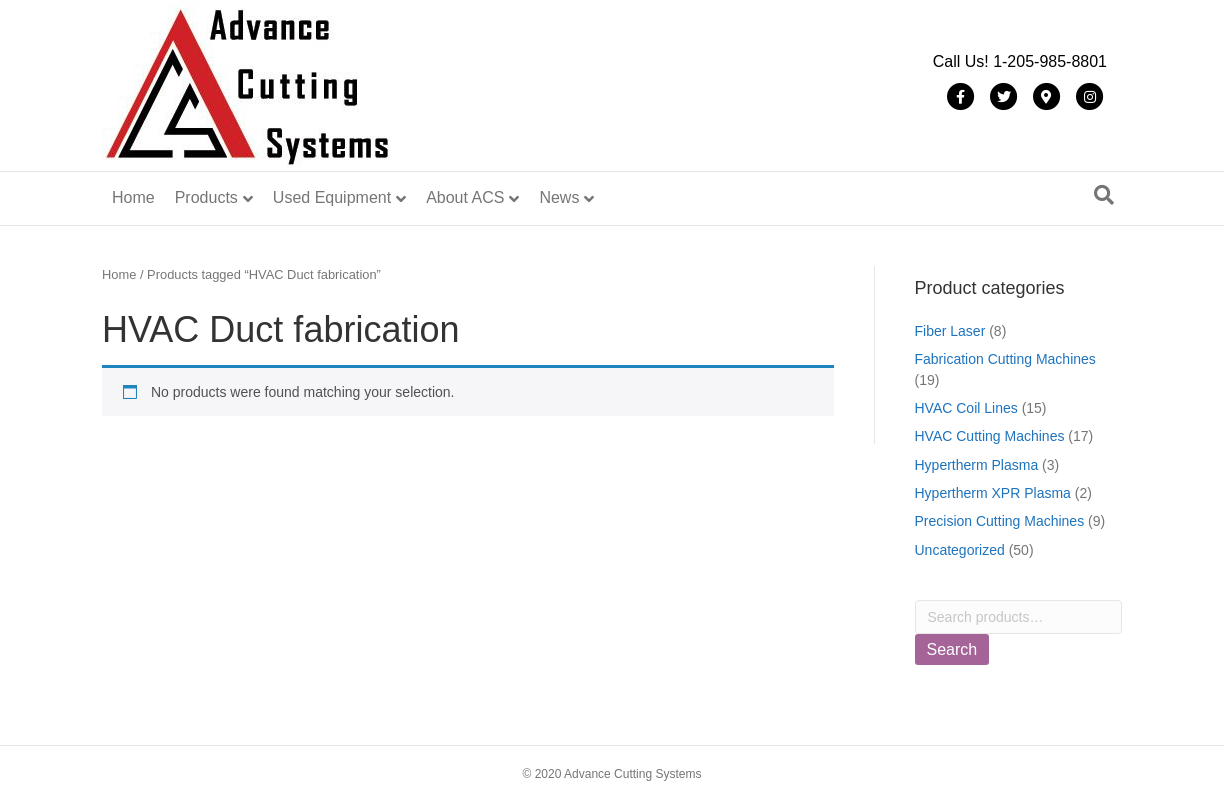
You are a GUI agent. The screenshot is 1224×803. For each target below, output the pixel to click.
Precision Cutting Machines (1000, 521)
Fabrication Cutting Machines (1005, 359)
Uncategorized (960, 550)
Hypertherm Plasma (977, 465)
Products (206, 197)
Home (133, 197)
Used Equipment (332, 197)
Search (952, 649)
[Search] (1104, 195)
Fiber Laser (950, 331)
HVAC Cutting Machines (990, 436)
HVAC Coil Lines (966, 408)
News (559, 197)
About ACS (465, 197)
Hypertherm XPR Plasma (993, 493)
